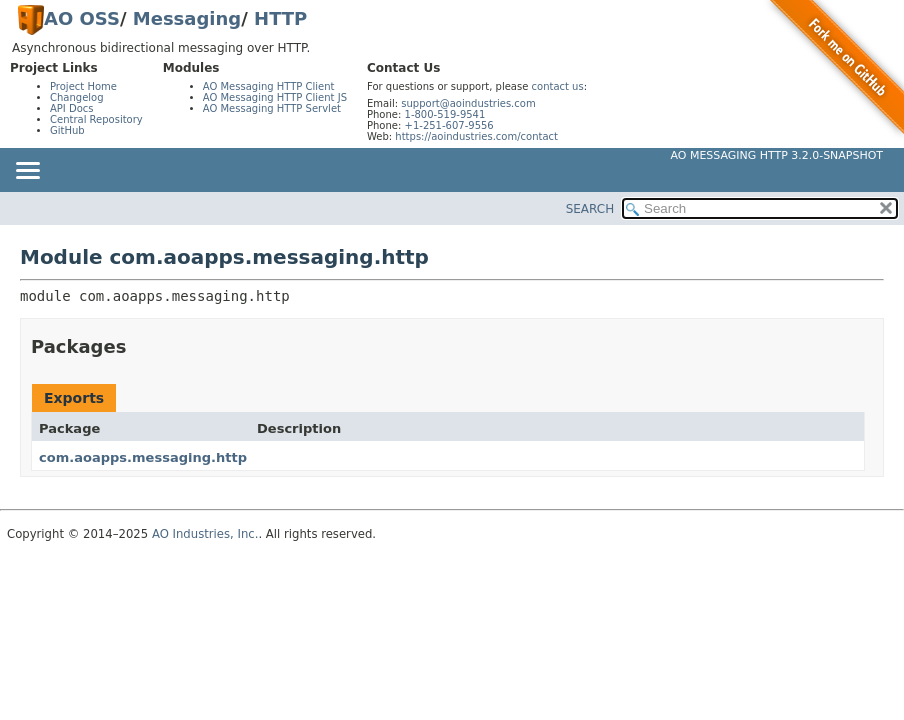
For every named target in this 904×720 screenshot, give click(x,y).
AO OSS (82, 18)
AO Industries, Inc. (205, 534)
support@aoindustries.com (468, 103)
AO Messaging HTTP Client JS (275, 97)
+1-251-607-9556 (449, 125)
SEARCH (590, 209)
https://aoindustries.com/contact (476, 136)
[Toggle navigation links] (27, 172)
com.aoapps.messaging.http (143, 457)
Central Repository (96, 119)
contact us (558, 86)
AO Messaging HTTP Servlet (272, 108)
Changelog (77, 97)
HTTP (280, 18)
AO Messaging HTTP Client (269, 86)
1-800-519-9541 (445, 114)
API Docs (72, 108)
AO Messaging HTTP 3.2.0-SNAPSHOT (777, 155)
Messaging (187, 18)
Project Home (83, 86)
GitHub (67, 130)
